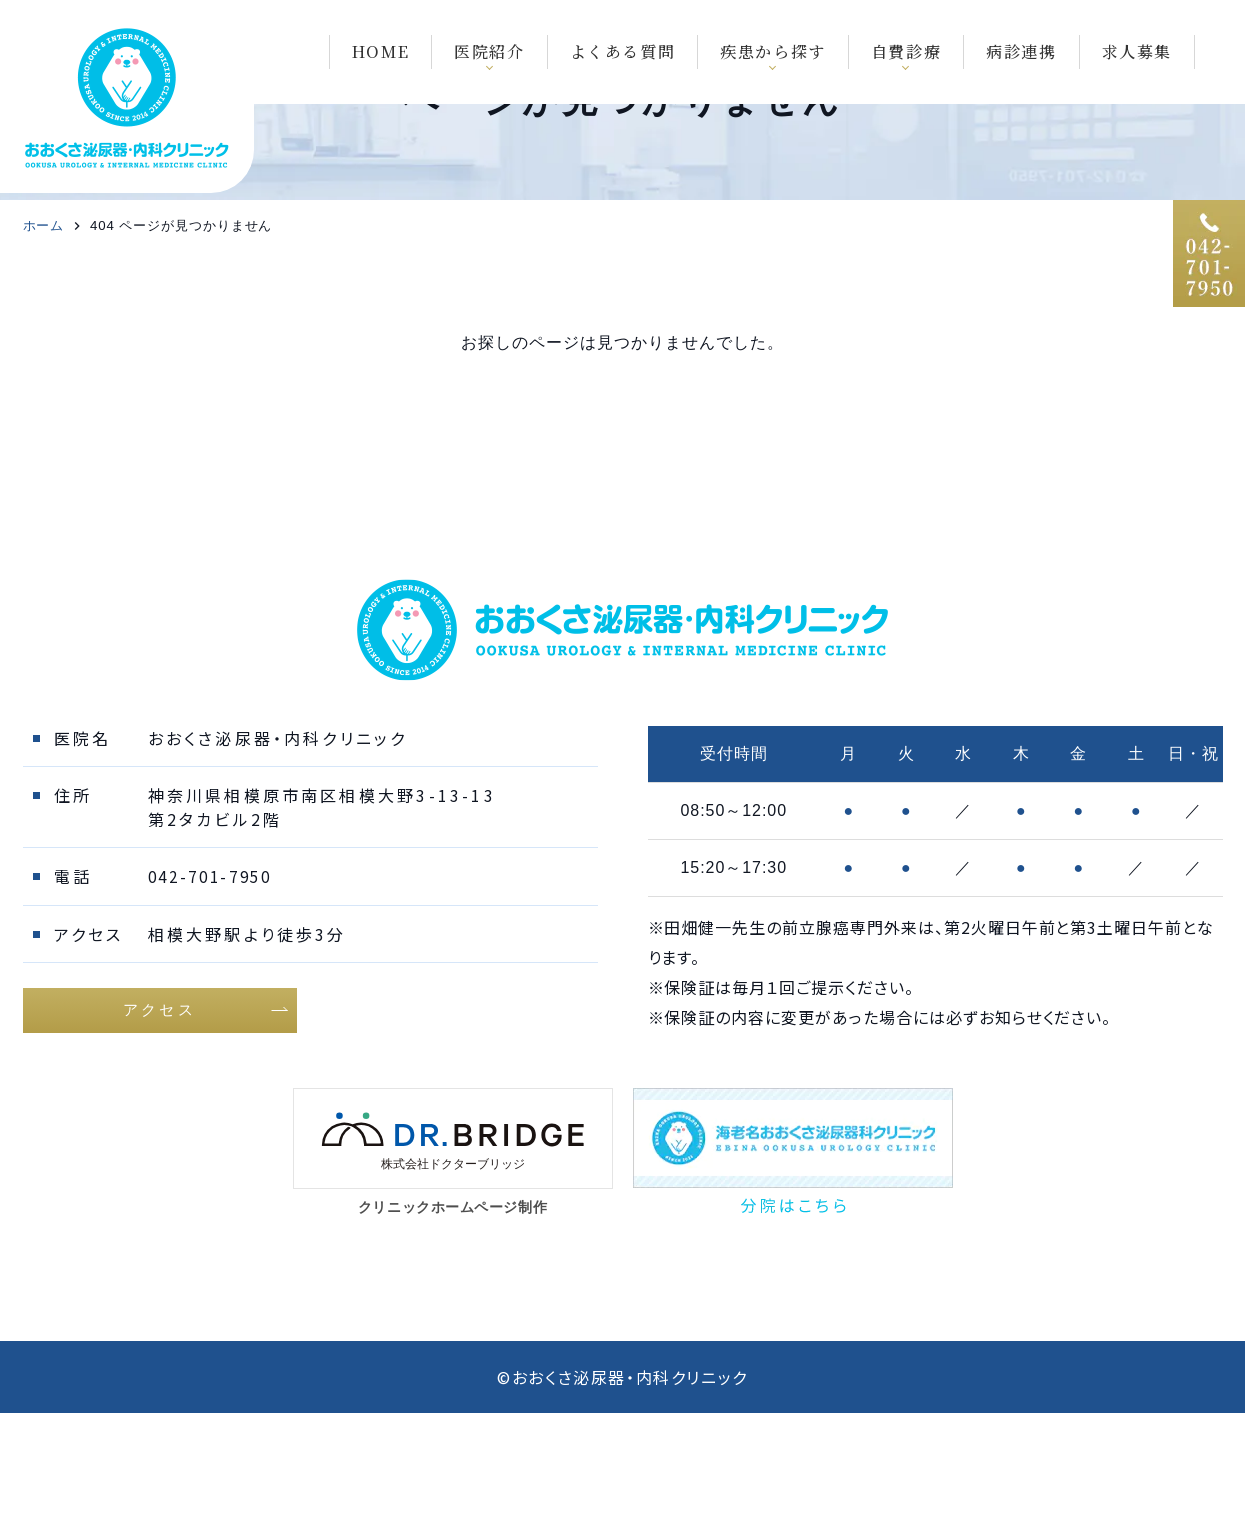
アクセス (159, 1114)
